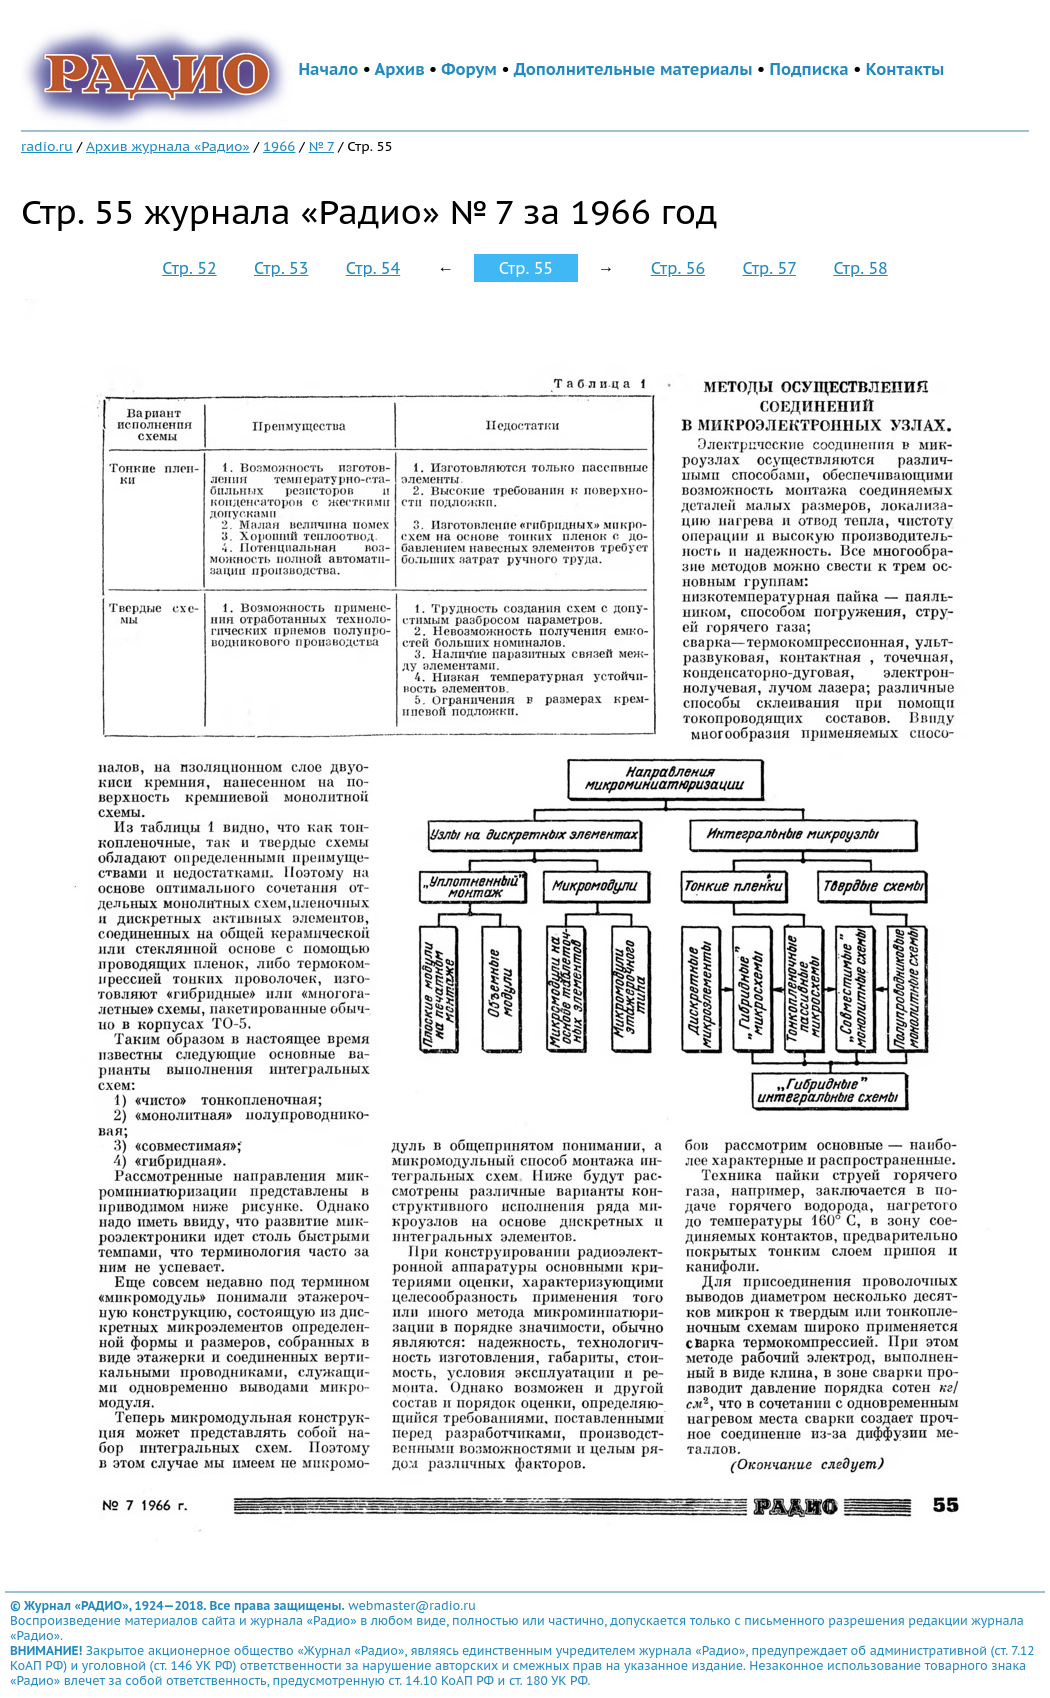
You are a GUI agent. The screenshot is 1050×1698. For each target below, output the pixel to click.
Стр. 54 (373, 268)
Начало (329, 69)
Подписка (809, 69)
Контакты (905, 69)
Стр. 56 (678, 268)
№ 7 (321, 146)
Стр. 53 (281, 268)
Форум (469, 69)
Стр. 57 (769, 268)
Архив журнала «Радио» (168, 146)
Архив (400, 69)
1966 (279, 146)
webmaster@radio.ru (412, 1605)
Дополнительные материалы (633, 69)
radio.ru (47, 146)
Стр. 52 (189, 268)
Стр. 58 (860, 268)
